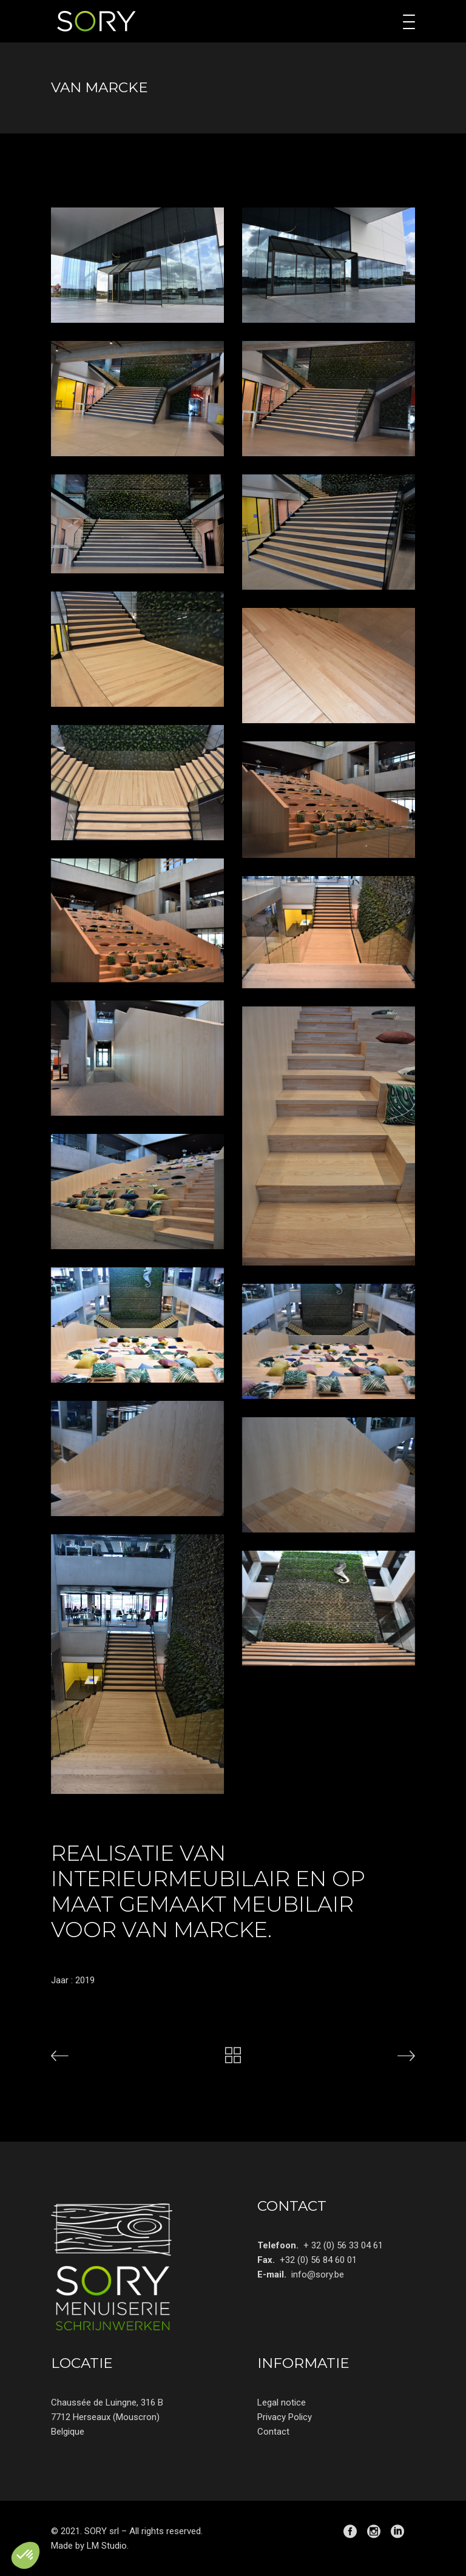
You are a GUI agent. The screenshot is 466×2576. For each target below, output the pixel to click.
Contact (273, 2431)
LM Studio (107, 2545)
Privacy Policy (284, 2417)
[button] (25, 2555)
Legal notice (281, 2402)
